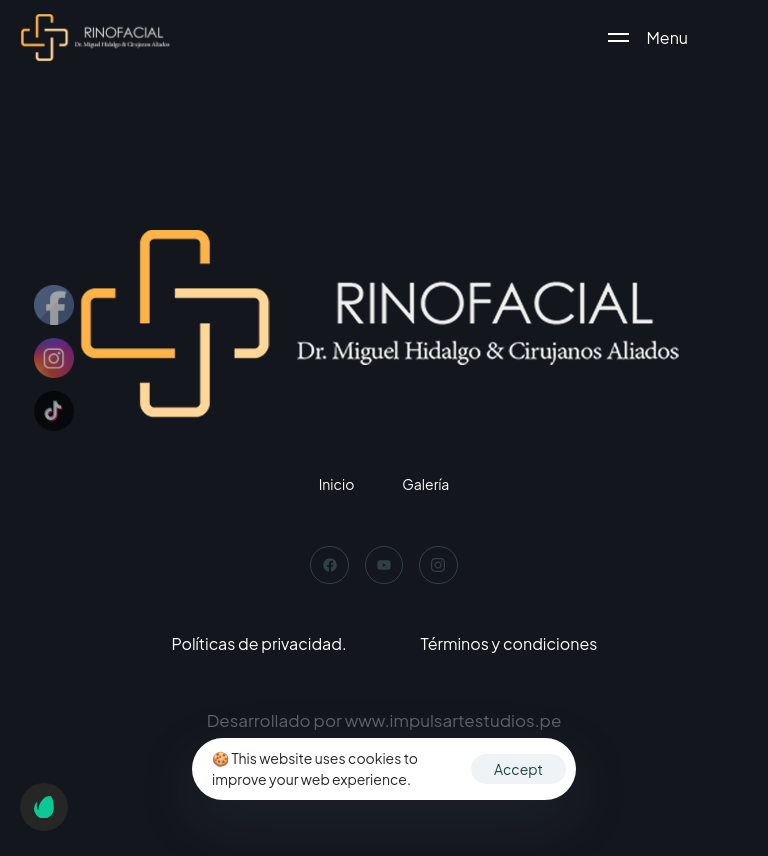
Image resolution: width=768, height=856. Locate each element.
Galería (425, 484)
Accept (518, 769)
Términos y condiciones (509, 643)
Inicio (337, 484)
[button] (44, 807)
